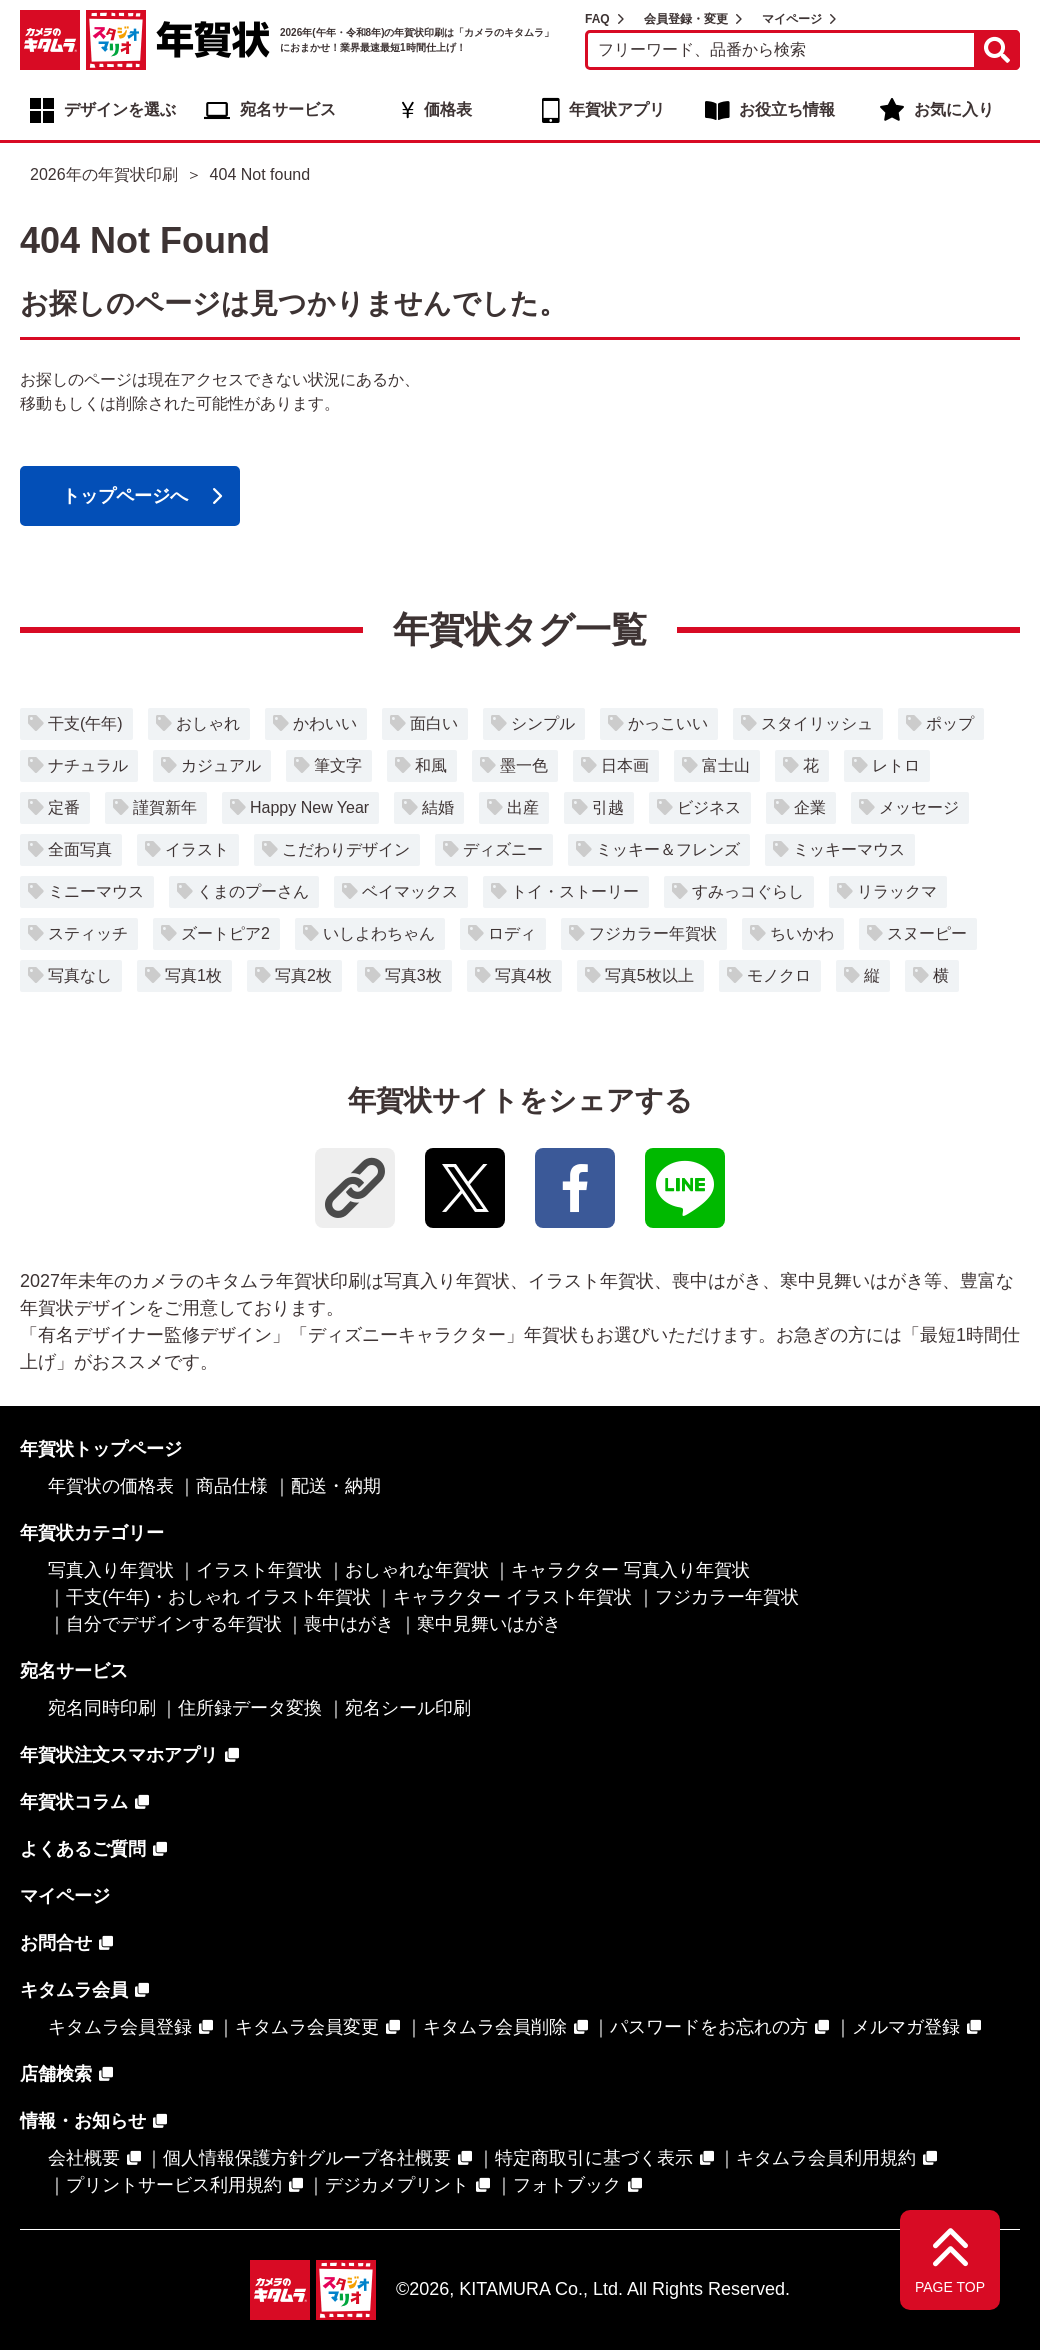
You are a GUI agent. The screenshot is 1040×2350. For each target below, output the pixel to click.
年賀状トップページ (101, 1449)
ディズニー (503, 849)
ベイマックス (410, 891)
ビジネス (709, 807)
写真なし (80, 975)
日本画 (625, 765)
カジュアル (221, 765)
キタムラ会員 (74, 1990)
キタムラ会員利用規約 (826, 2158)
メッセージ (919, 807)
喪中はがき (349, 1624)
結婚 (438, 807)
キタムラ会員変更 (307, 2027)
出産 (523, 807)
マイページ (792, 19)
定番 (64, 807)
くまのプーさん (253, 891)
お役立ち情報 (787, 109)
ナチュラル (88, 765)
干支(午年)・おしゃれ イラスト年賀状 (218, 1597)
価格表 (448, 109)
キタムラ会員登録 (120, 2027)
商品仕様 (232, 1486)
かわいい (325, 723)
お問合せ (56, 1943)
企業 (810, 807)
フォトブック (567, 2185)
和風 (431, 765)
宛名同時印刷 (102, 1708)
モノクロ (779, 975)
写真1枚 (193, 975)
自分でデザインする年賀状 (174, 1624)
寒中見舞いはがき (489, 1624)
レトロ (896, 765)
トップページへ (125, 496)
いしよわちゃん (379, 933)
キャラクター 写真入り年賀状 (630, 1570)
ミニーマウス (96, 891)
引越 (608, 807)
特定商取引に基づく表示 (594, 2158)
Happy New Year (309, 807)
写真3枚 (413, 975)
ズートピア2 (225, 933)
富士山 (726, 765)
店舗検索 (56, 2074)
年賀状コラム (74, 1802)
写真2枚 (303, 975)
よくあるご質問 (83, 1849)
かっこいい (668, 723)
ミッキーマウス (849, 849)
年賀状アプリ (617, 109)
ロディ (512, 933)
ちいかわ (802, 933)
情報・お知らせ (83, 2121)
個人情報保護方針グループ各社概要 (307, 2158)
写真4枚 (523, 975)
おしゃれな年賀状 (417, 1570)
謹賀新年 (165, 807)
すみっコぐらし (748, 891)
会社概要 (84, 2158)
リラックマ (897, 891)
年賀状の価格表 (111, 1486)
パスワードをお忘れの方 (709, 2027)
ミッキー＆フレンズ (668, 849)
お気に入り (954, 109)
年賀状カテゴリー (92, 1533)
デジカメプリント (397, 2185)
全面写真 (80, 849)
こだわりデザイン (346, 849)
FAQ (597, 19)
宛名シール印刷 (408, 1708)
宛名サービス (288, 109)
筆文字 (338, 765)
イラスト (197, 849)
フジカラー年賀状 (653, 933)
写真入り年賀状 (111, 1570)
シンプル (543, 723)
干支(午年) (85, 723)
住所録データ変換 (250, 1708)
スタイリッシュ (817, 723)
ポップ (950, 723)
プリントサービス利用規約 (174, 2185)
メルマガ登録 (906, 2027)
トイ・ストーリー (575, 891)
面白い (434, 723)
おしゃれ (208, 723)
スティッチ (88, 933)
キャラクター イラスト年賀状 (512, 1597)
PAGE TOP (950, 2287)
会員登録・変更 (686, 19)
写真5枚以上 (649, 975)
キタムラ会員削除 (495, 2027)
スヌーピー (927, 933)
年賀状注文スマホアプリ (119, 1755)
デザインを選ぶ (120, 109)
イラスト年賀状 (259, 1570)
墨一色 (524, 765)
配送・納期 (336, 1486)
